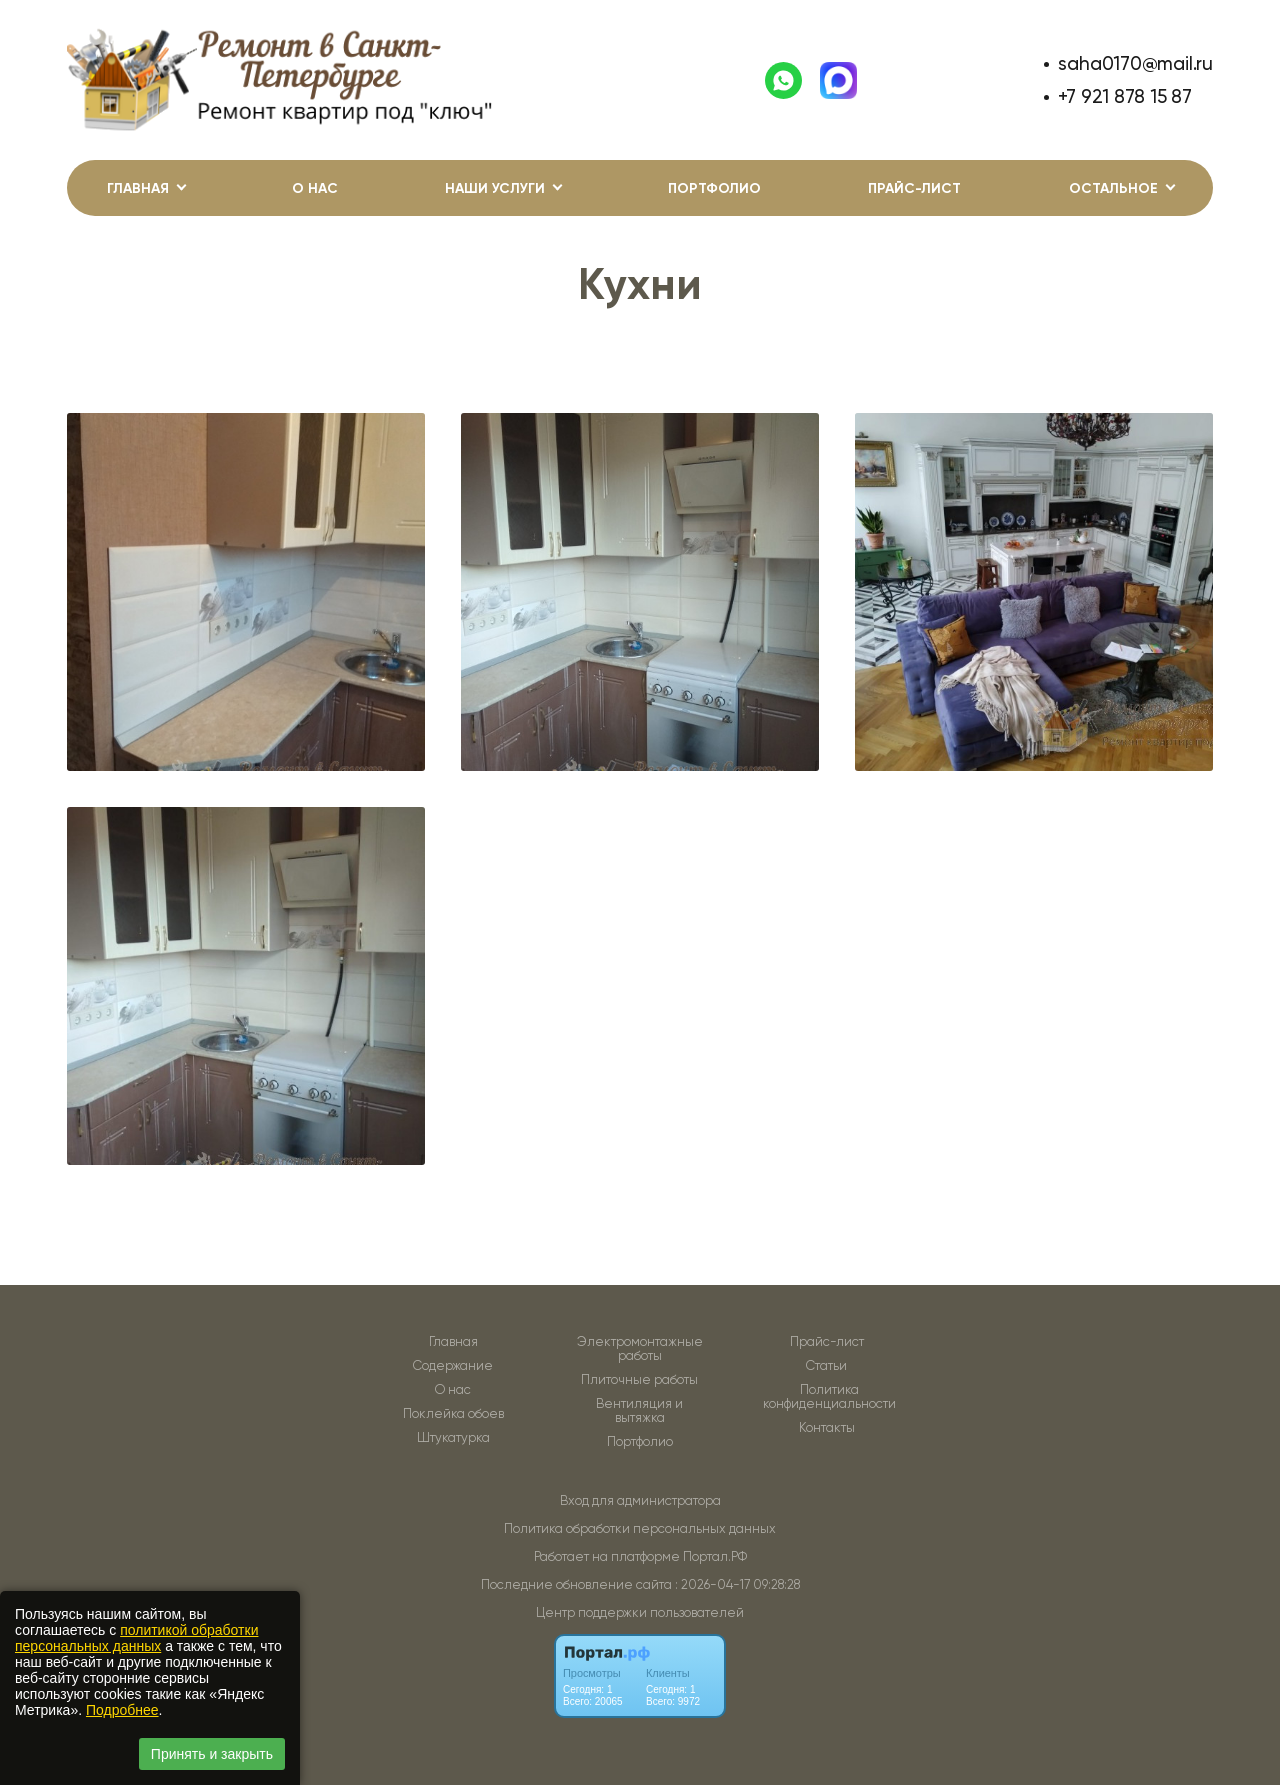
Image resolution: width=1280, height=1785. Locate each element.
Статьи (826, 1366)
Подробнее (122, 1710)
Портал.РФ (715, 1556)
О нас (315, 188)
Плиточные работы (639, 1380)
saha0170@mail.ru (1135, 63)
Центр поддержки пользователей (640, 1612)
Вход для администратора (640, 1500)
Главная (453, 1342)
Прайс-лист (914, 188)
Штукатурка (453, 1438)
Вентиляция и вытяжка (639, 1411)
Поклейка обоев (453, 1414)
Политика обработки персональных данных (640, 1528)
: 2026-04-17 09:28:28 (737, 1584)
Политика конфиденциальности (829, 1397)
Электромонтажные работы (640, 1349)
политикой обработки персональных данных (136, 1638)
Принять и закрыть (212, 1754)
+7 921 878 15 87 (1125, 96)
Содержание (453, 1366)
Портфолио (714, 188)
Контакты (827, 1428)
